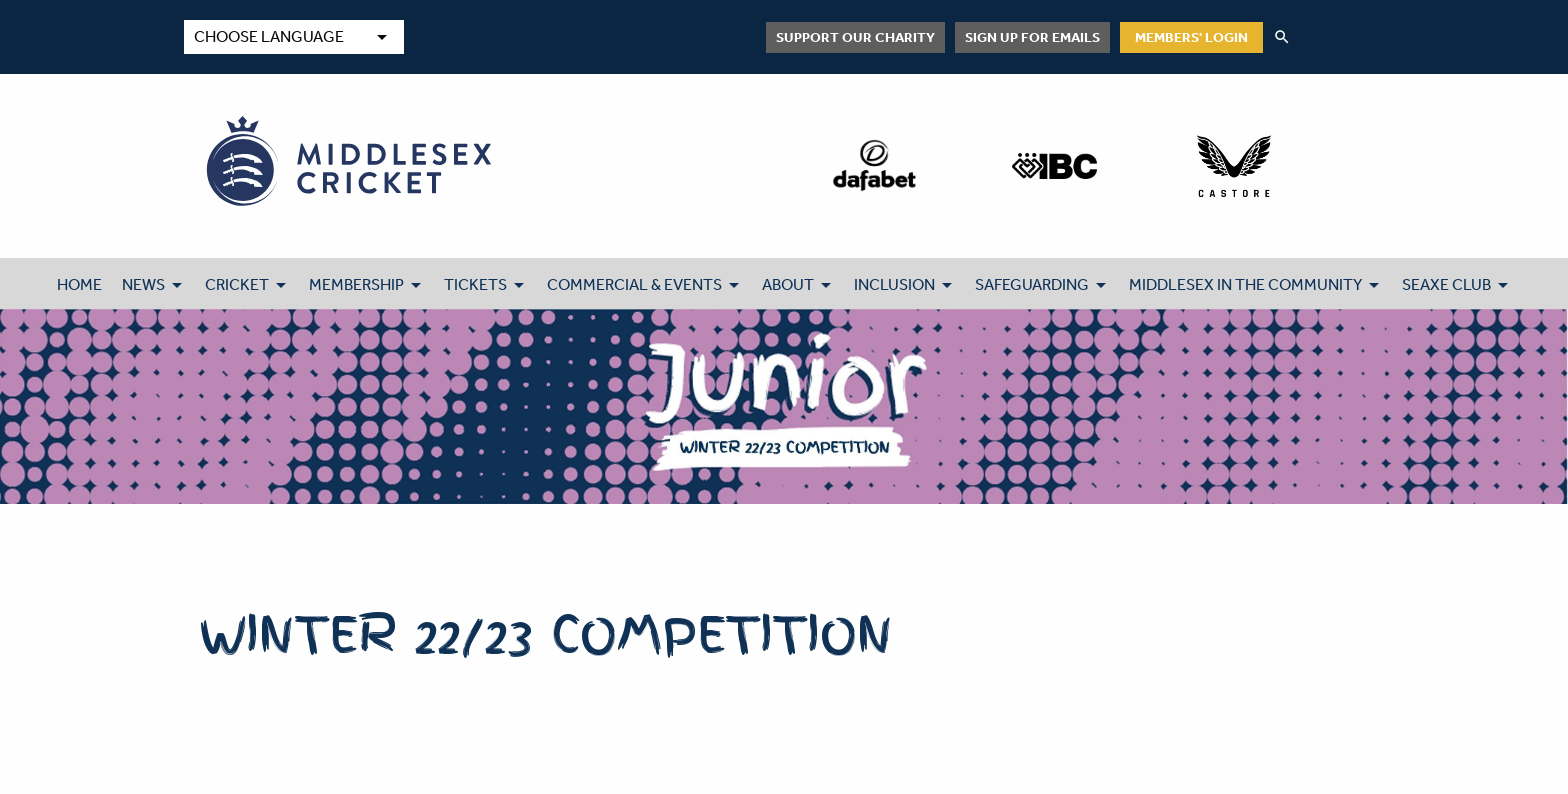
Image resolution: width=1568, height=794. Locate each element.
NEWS (143, 284)
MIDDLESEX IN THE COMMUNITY (1245, 284)
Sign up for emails (1032, 37)
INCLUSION (894, 284)
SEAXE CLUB (1446, 284)
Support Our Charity (855, 37)
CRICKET (237, 284)
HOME (79, 284)
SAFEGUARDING (1032, 284)
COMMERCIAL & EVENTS (634, 284)
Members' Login (1191, 37)
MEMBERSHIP (356, 284)
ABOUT (788, 284)
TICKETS (475, 284)
